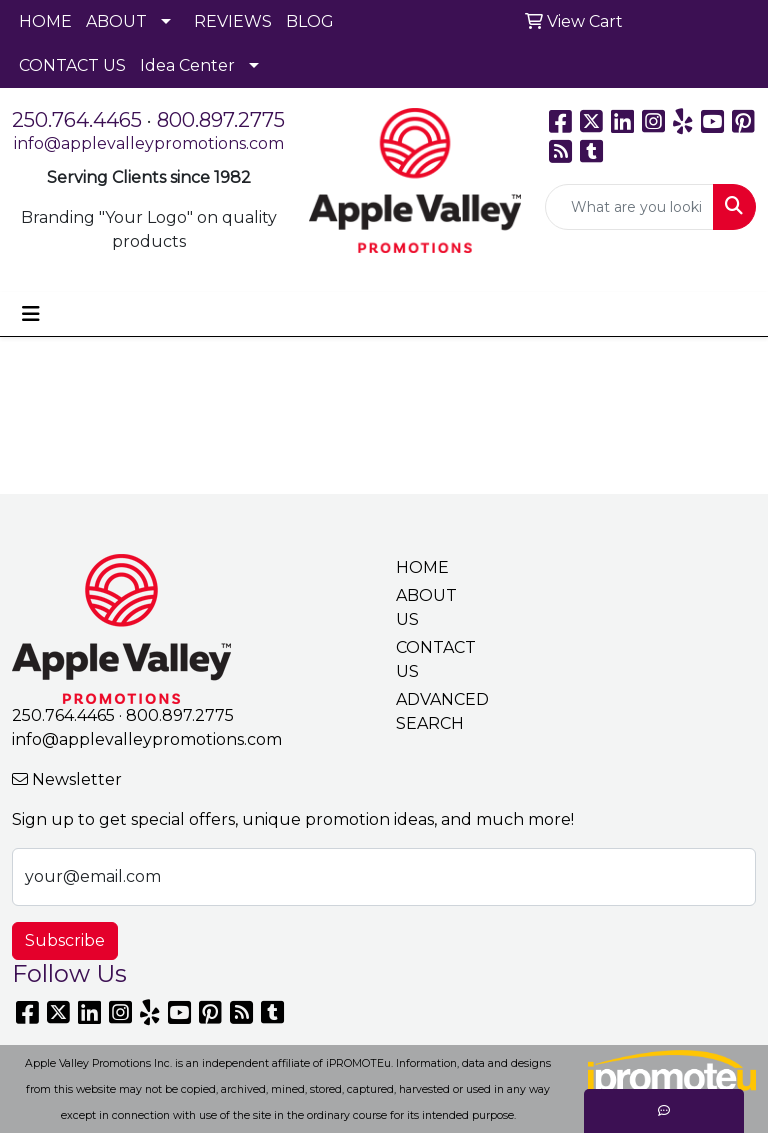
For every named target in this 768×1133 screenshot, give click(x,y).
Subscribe (65, 940)
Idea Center (187, 65)
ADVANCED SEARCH (432, 711)
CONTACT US (72, 65)
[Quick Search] (630, 207)
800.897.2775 (221, 120)
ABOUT (116, 21)
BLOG (310, 21)
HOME (45, 21)
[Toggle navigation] (31, 314)
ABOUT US (426, 607)
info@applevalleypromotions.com (149, 143)
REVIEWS (233, 21)
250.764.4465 (77, 120)
